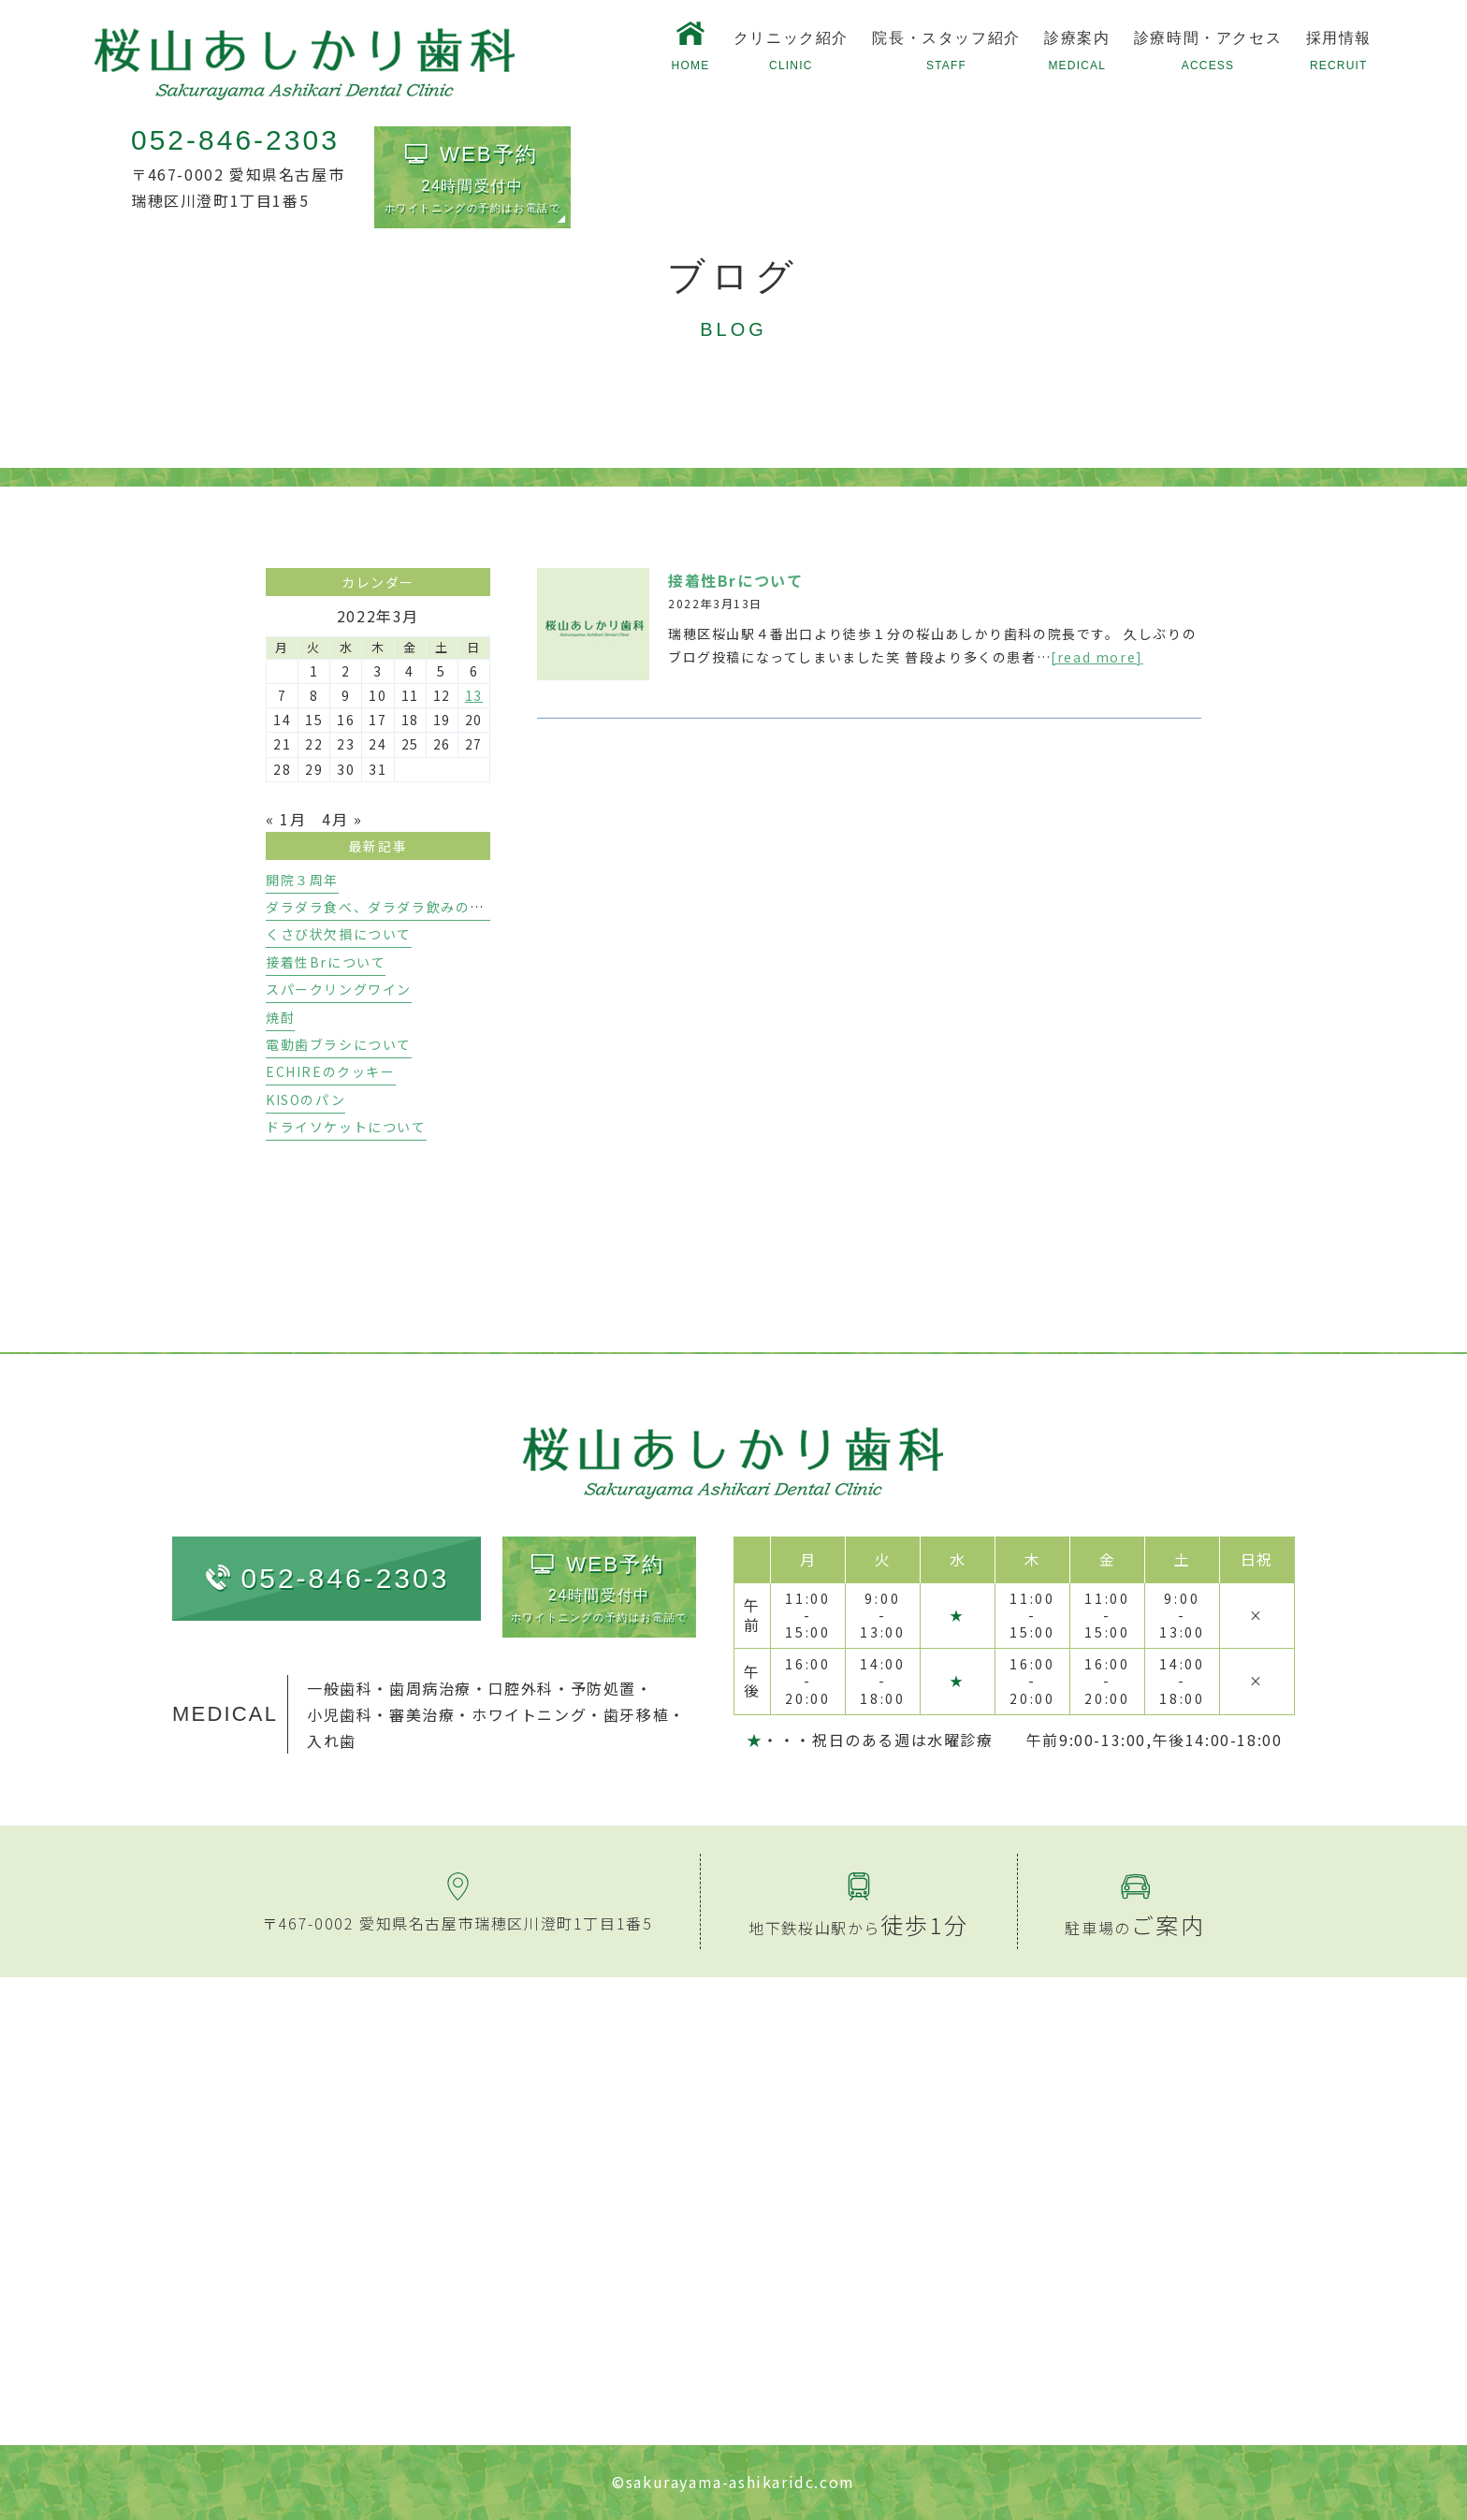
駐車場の (1135, 1927)
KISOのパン (305, 1099)
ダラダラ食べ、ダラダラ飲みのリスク (390, 906)
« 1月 (286, 819)
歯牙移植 (636, 1714)
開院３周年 (302, 879)
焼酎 (280, 1017)
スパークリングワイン (339, 989)
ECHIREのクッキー (331, 1071)
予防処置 (603, 1688)
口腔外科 (521, 1688)
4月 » (342, 819)
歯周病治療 (430, 1688)
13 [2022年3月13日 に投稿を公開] (474, 695)
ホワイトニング (529, 1714)
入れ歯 (331, 1740)
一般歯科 (339, 1688)
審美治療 (422, 1714)
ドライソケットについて (346, 1126)
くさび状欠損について (339, 934)
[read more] (1097, 657)
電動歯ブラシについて (339, 1044)
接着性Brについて (735, 580)
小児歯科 (339, 1714)
